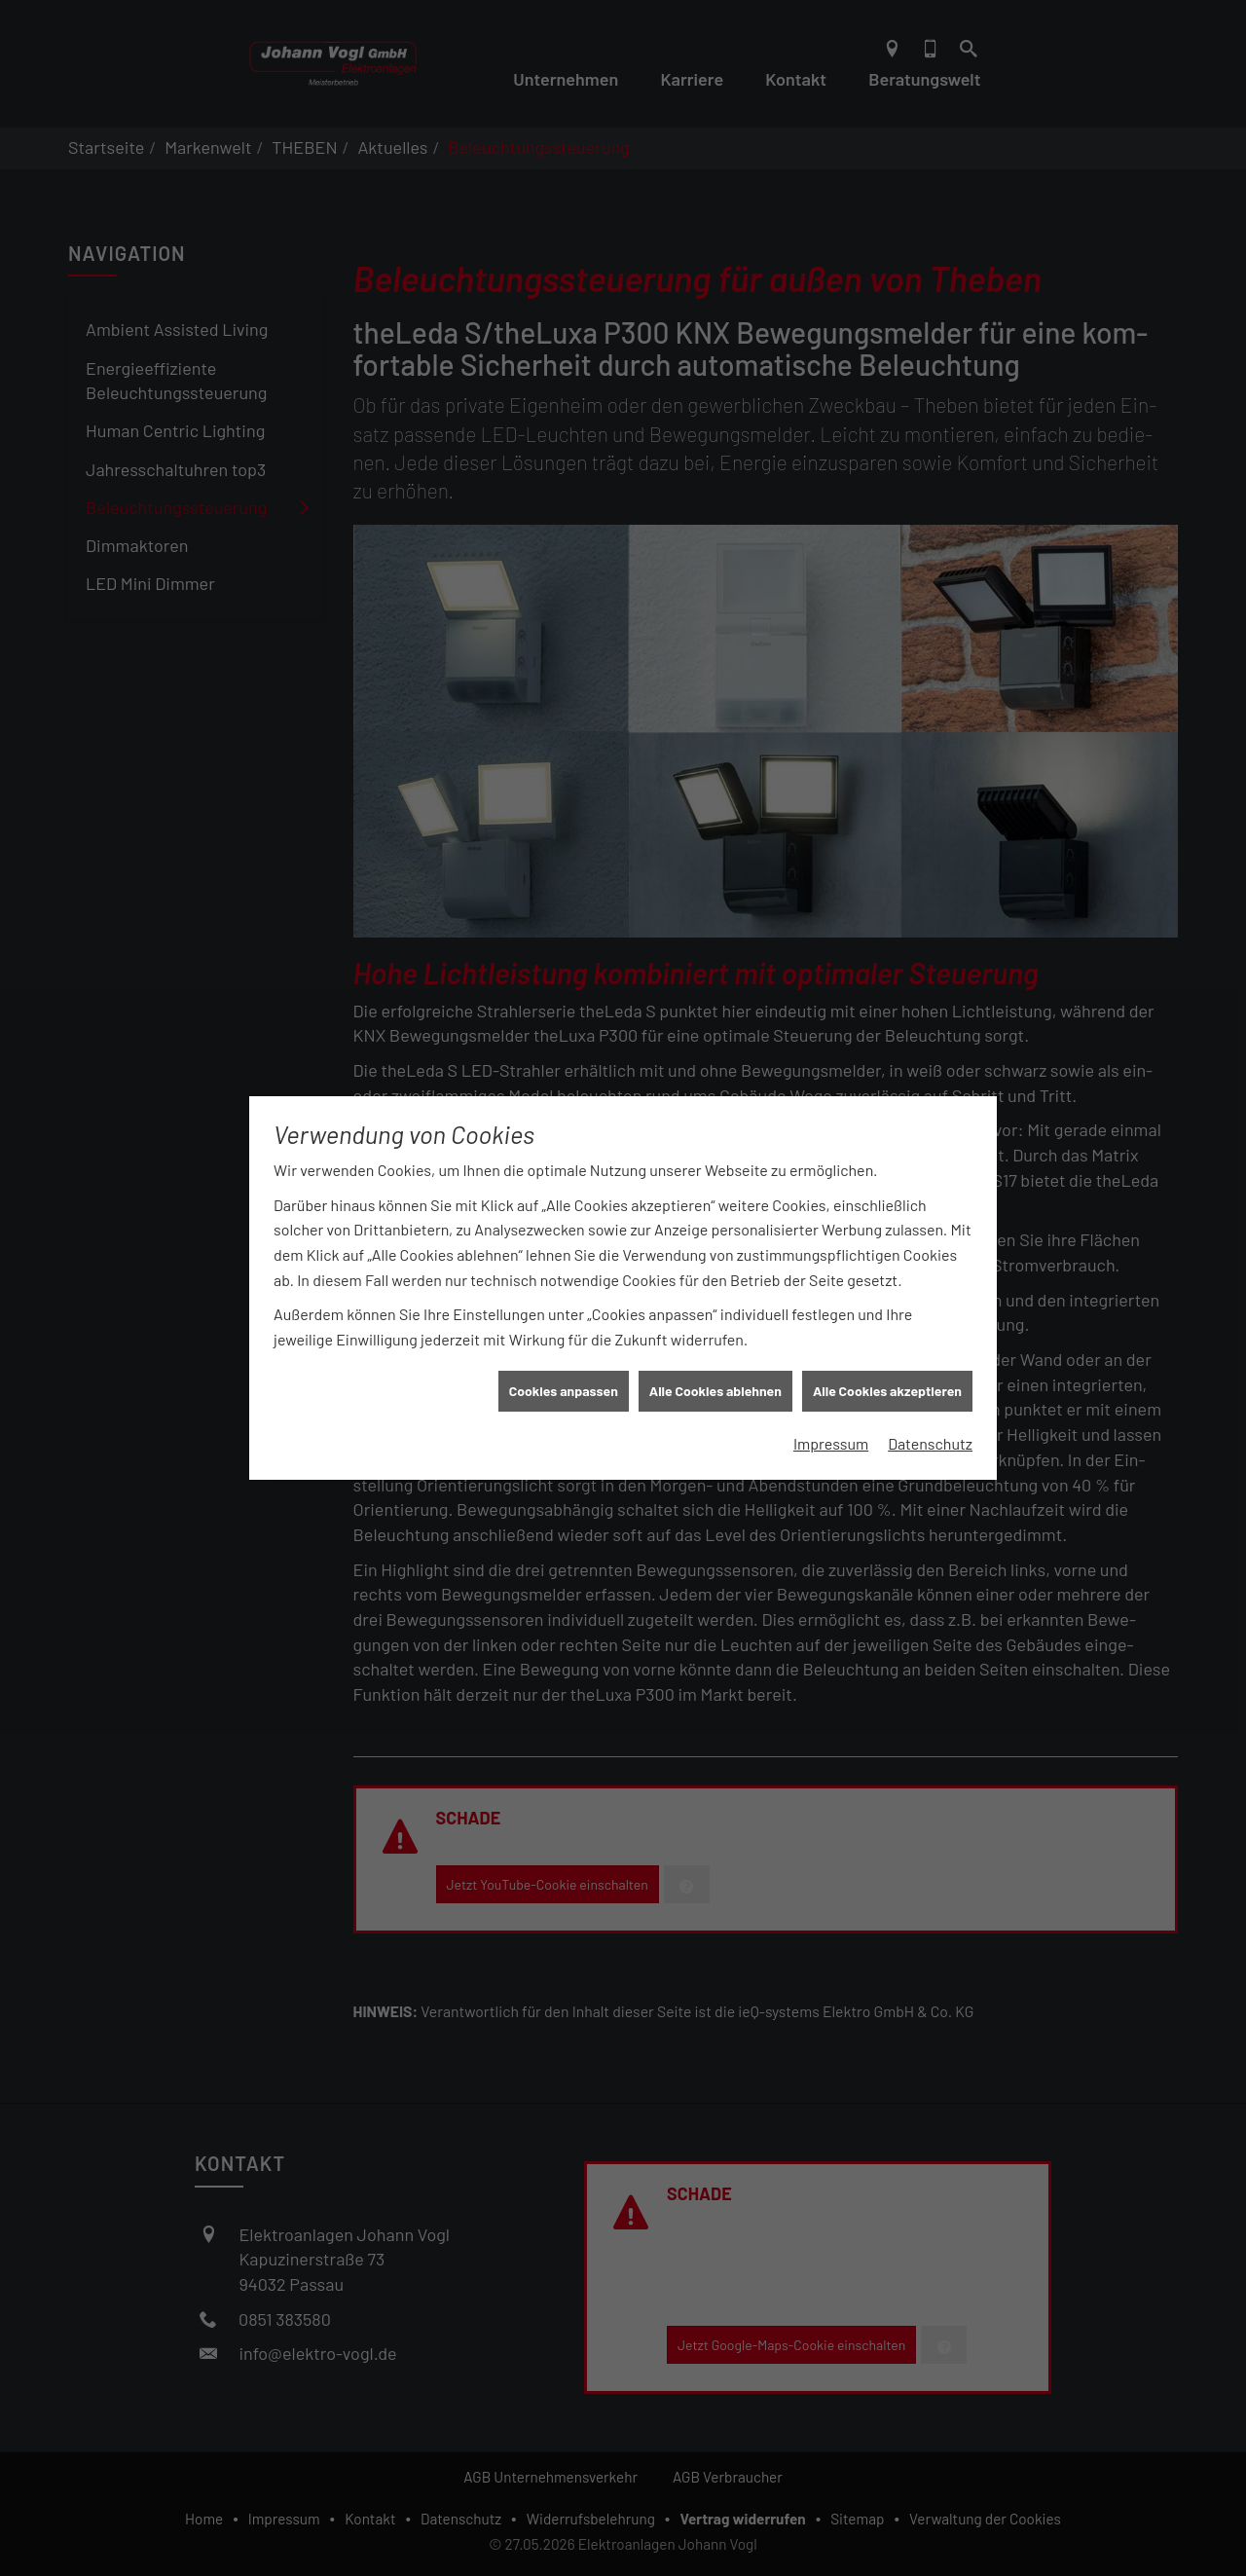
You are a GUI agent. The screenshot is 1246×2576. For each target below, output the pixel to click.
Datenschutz (930, 1419)
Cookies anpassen (563, 1366)
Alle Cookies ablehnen (715, 1366)
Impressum (830, 1419)
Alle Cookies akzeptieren (887, 1366)
